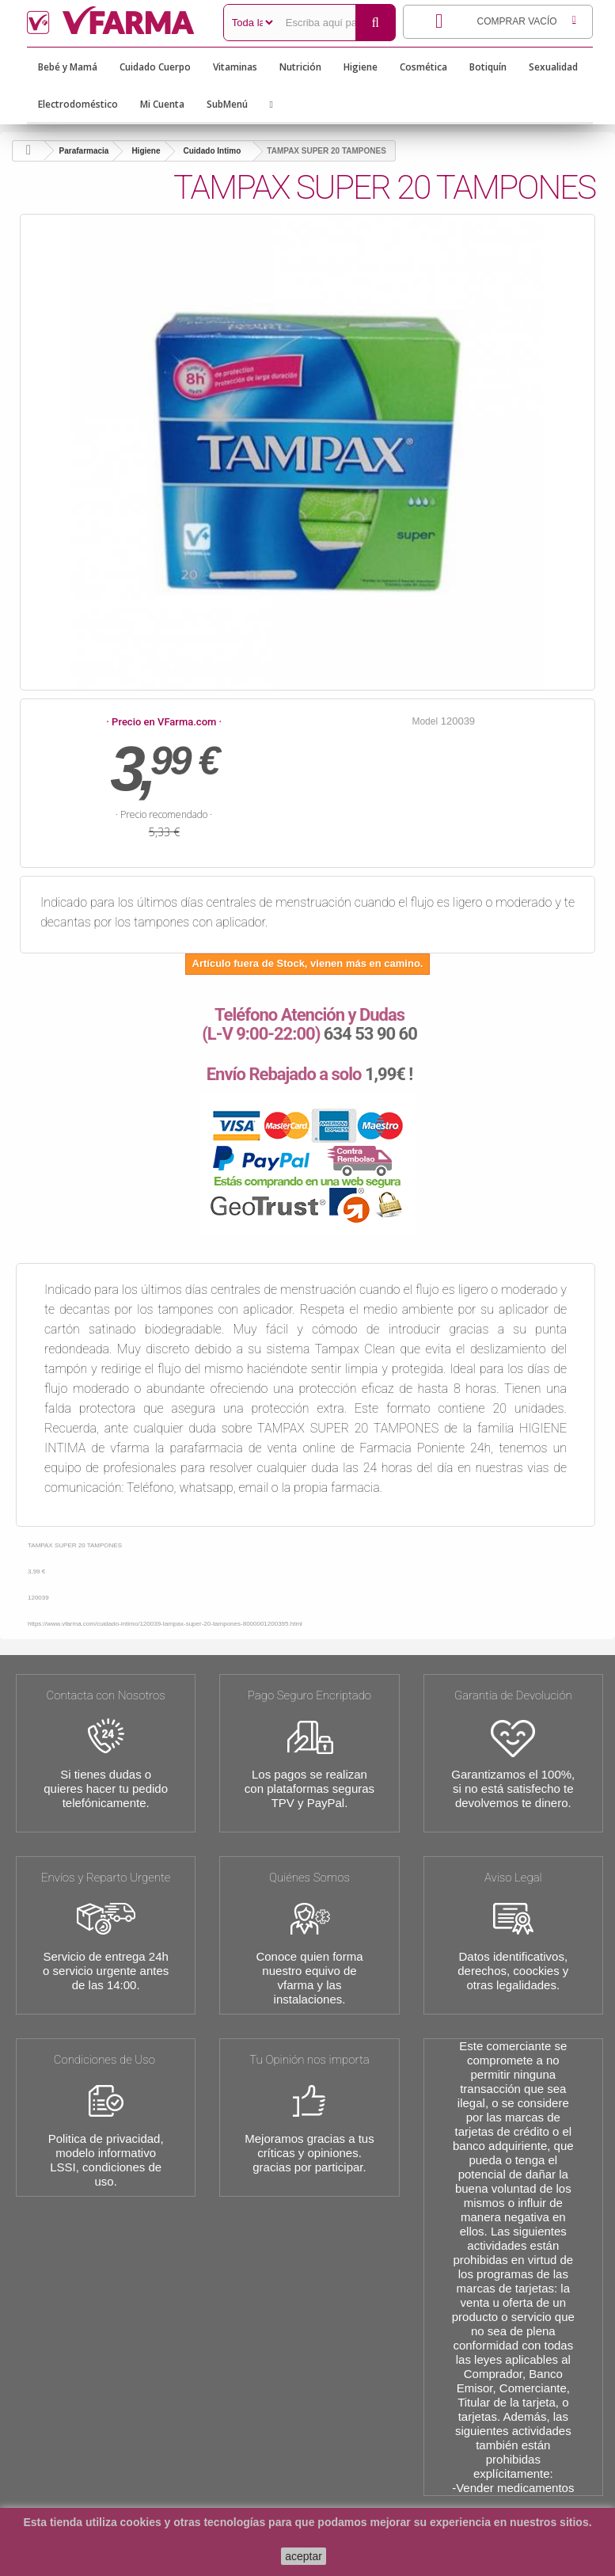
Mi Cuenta (162, 104)
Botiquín (488, 67)
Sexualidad (553, 67)
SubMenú (227, 104)
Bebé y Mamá (67, 67)
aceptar (303, 2556)
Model (425, 721)
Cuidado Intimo (212, 150)
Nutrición (300, 67)
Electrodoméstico (78, 104)
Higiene (361, 67)
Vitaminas (235, 67)
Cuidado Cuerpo (155, 67)
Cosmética (423, 67)
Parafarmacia (84, 150)
